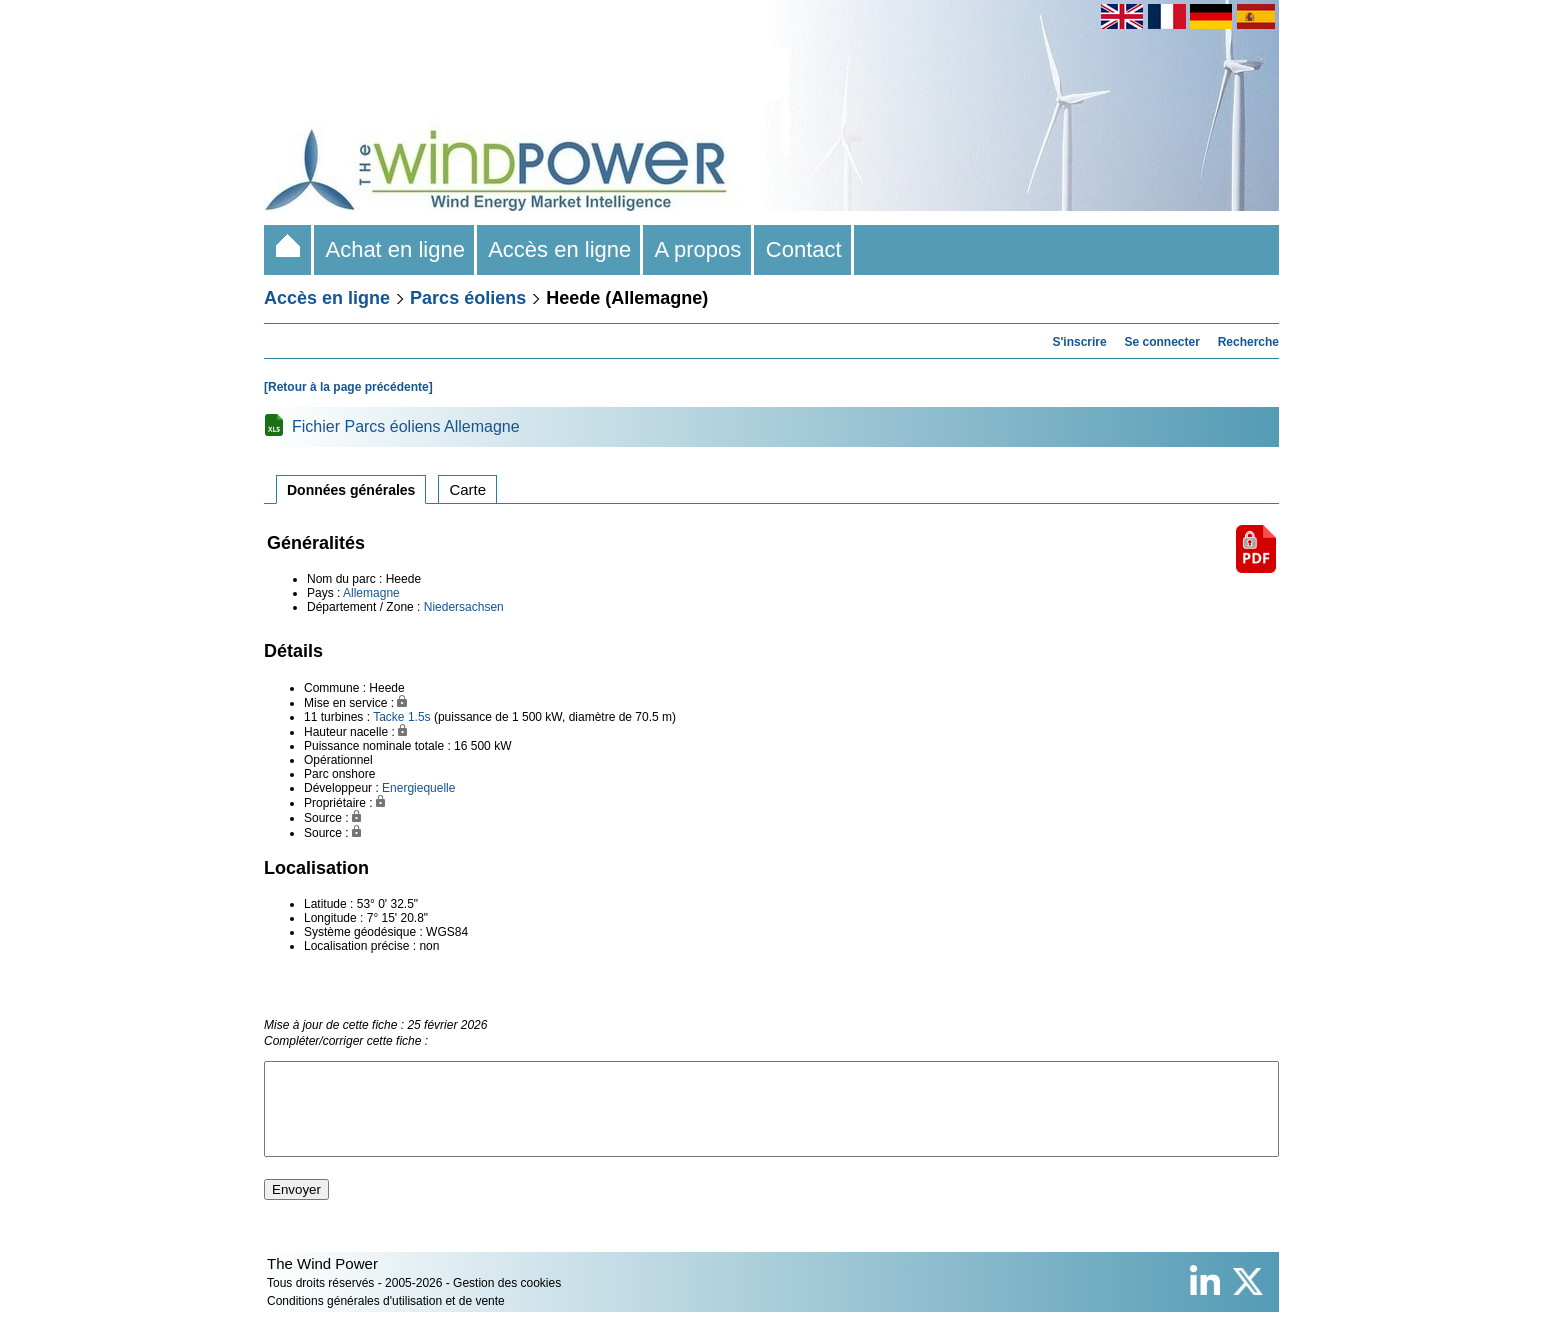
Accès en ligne (560, 249)
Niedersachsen (464, 607)
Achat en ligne (395, 249)
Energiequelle (418, 788)
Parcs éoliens (468, 298)
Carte (467, 489)
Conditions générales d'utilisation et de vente (386, 1319)
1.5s (419, 717)
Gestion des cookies (507, 1301)
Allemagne (371, 593)
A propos (698, 249)
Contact (804, 249)
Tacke (388, 717)
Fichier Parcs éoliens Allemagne (406, 426)
